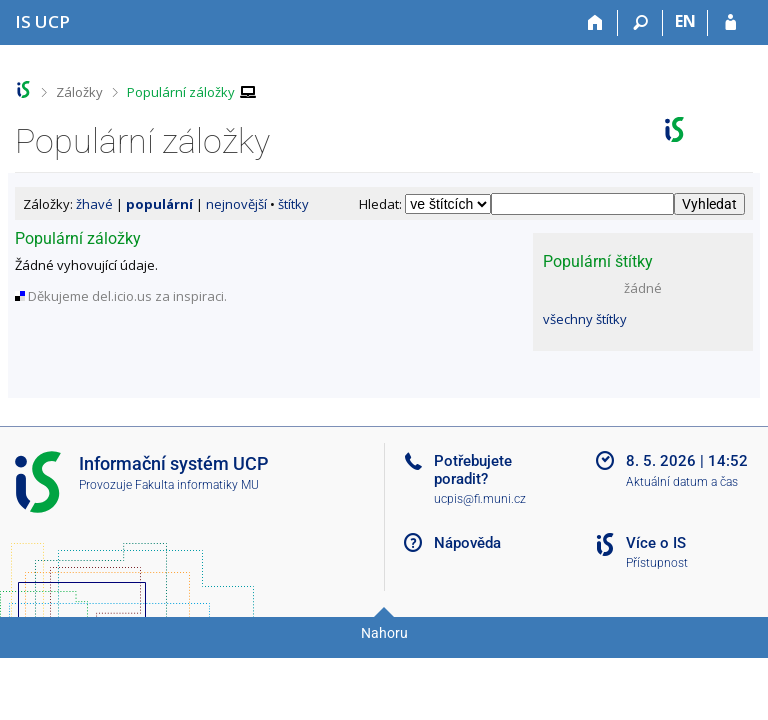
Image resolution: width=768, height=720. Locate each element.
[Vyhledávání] (640, 23)
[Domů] (595, 23)
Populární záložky (181, 92)
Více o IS (656, 543)
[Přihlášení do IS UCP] (730, 23)
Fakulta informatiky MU (197, 485)
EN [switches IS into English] (685, 21)
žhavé (94, 204)
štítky (293, 204)
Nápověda (467, 543)
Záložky (79, 92)
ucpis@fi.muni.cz (480, 499)
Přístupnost (657, 563)
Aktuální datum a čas (682, 482)
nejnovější (236, 204)
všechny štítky (585, 319)
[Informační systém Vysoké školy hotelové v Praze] (42, 21)
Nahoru (384, 633)
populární (159, 204)
